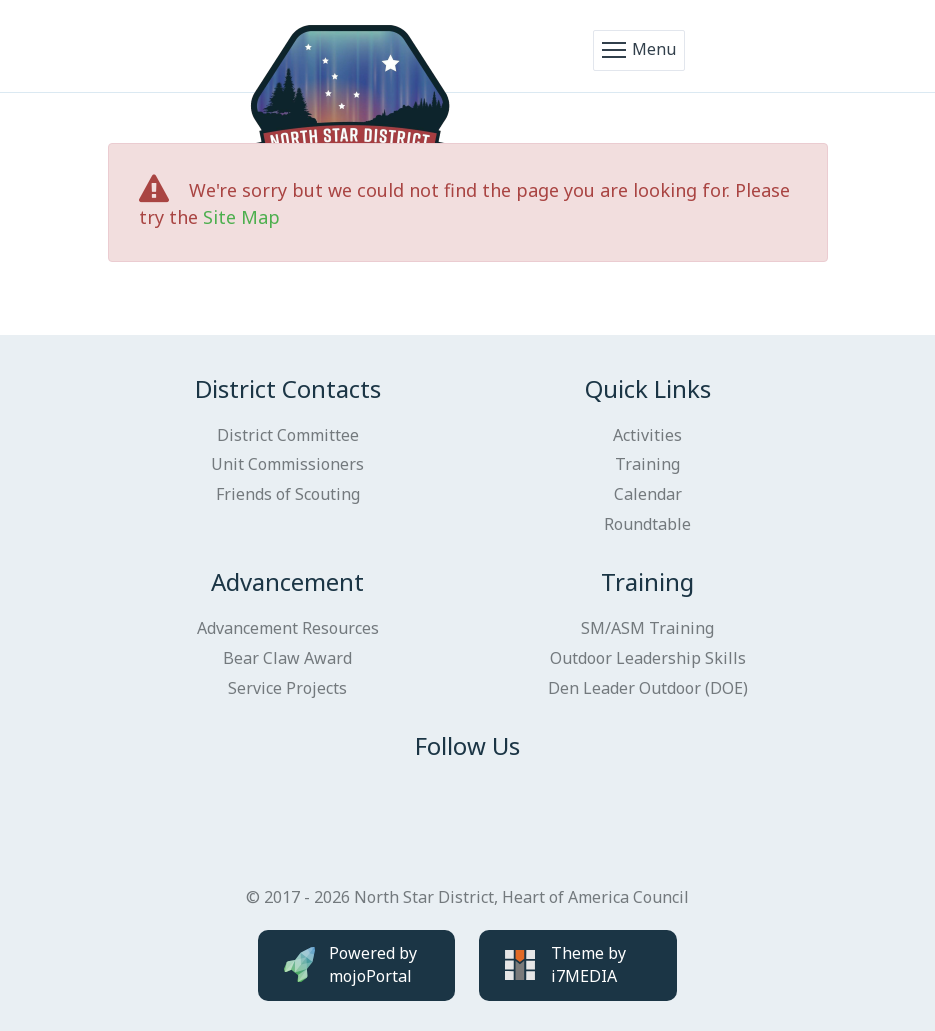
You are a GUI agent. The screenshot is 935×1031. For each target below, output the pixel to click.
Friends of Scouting (288, 494)
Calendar (648, 494)
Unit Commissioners (287, 464)
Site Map (241, 217)
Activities (647, 435)
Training (647, 464)
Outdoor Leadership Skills (648, 658)
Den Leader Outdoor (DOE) (648, 688)
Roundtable (647, 524)
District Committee (288, 435)
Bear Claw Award (287, 658)
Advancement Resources (288, 628)
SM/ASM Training (647, 628)
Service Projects (287, 688)
